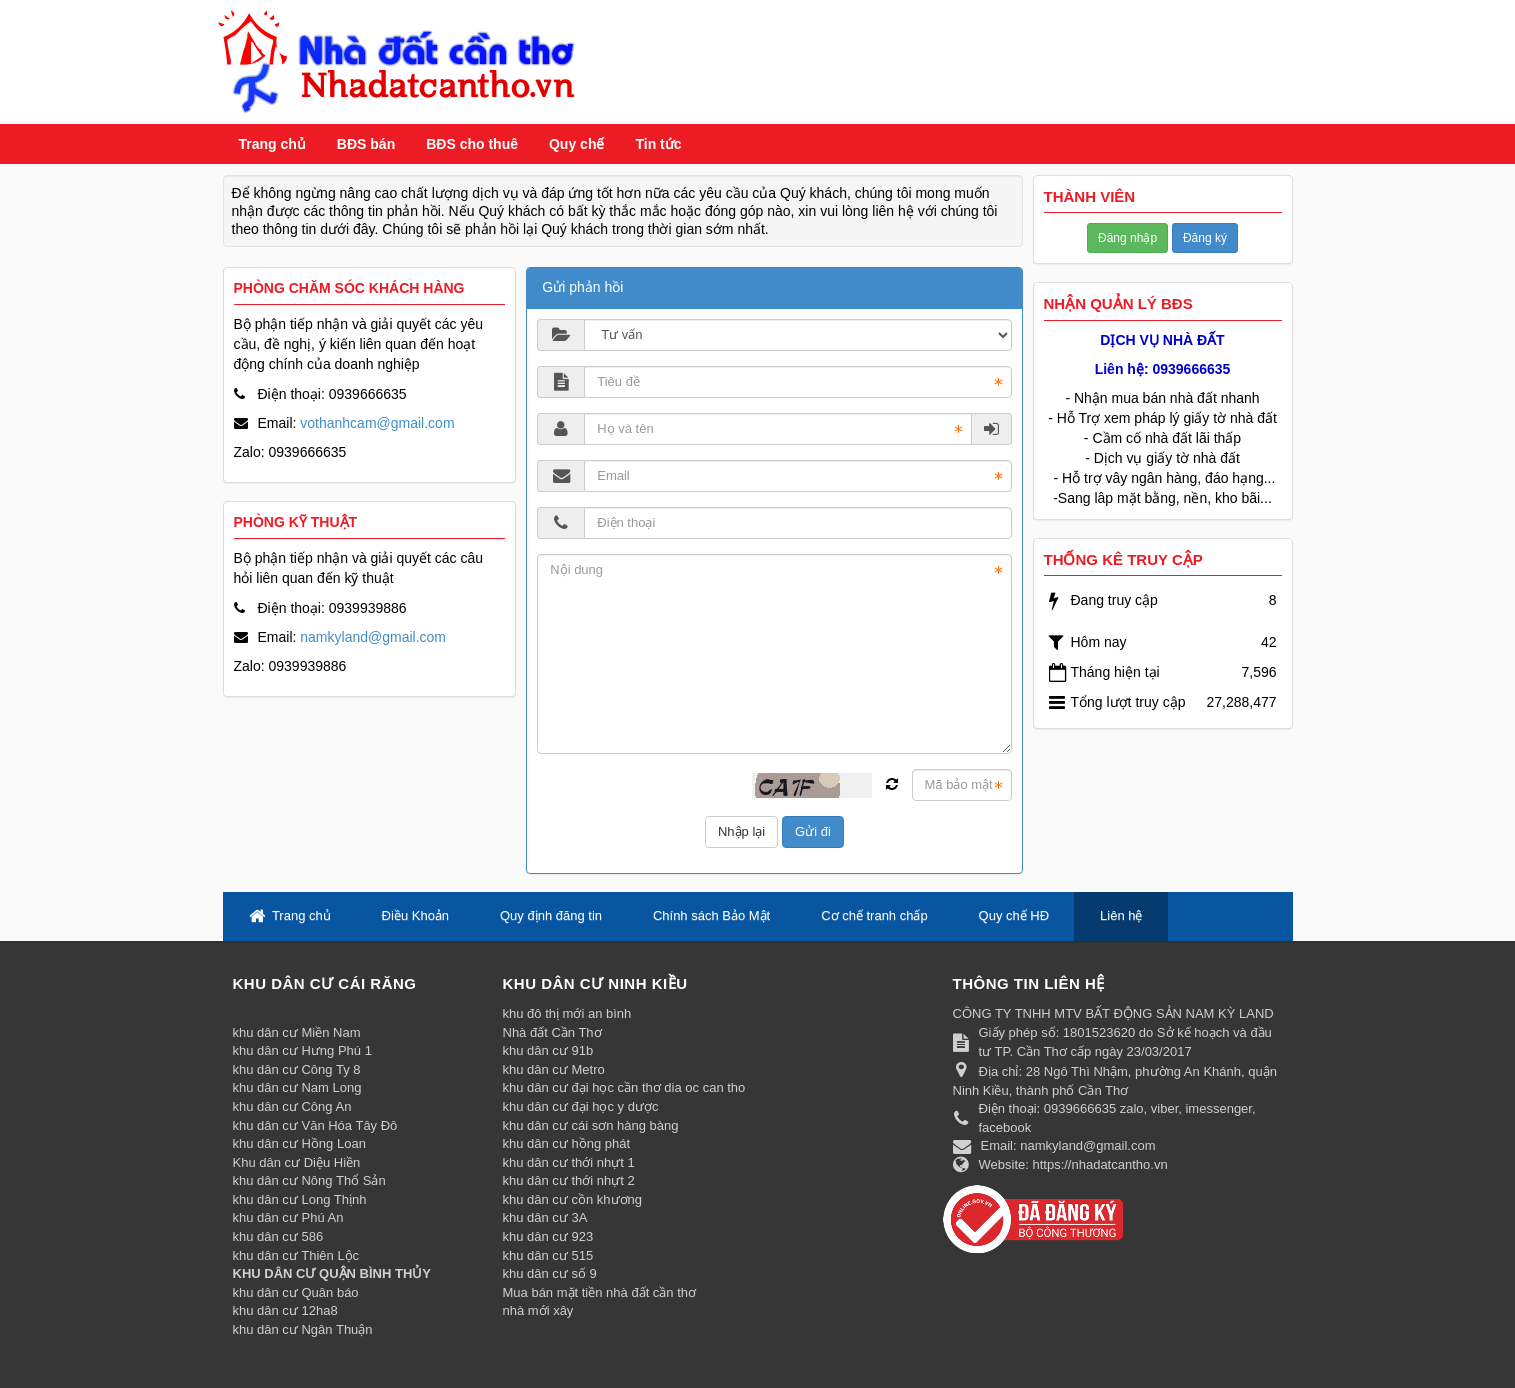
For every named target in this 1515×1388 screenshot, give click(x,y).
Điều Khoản (415, 915)
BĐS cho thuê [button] (472, 144)
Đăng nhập (1127, 238)
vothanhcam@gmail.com (377, 423)
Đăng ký (1205, 238)
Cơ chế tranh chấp (874, 915)
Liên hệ (1121, 915)
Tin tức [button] (658, 144)
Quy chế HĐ (1014, 915)
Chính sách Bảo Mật (711, 915)
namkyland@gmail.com (373, 637)
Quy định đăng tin (551, 915)
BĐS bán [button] (366, 144)
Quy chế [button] (576, 144)
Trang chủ (272, 144)
